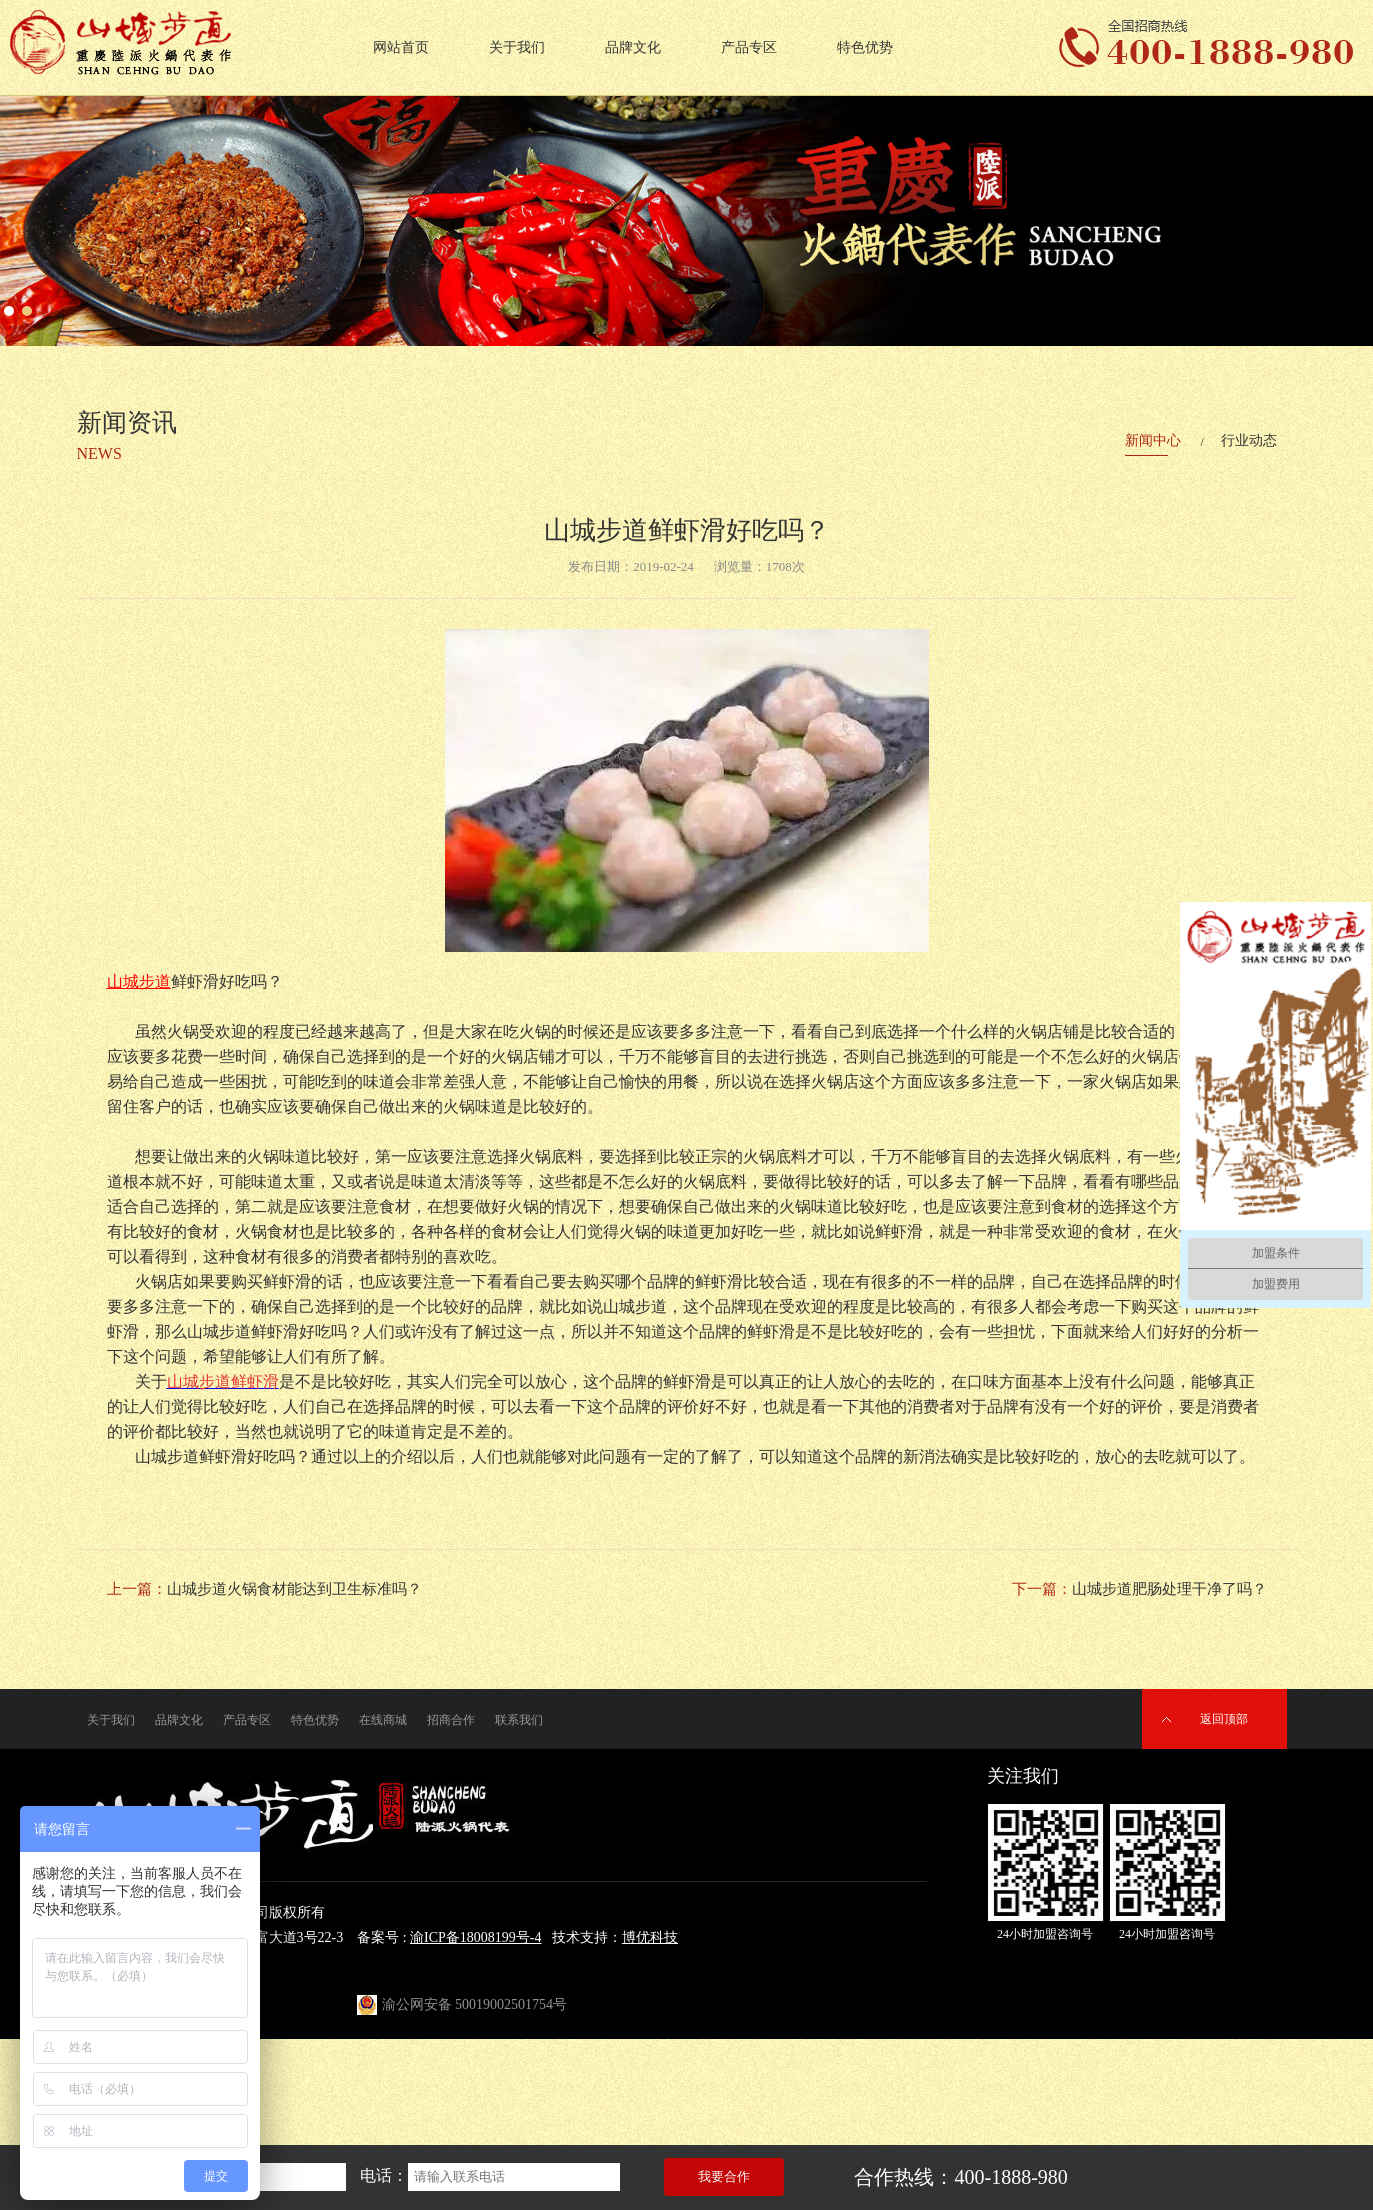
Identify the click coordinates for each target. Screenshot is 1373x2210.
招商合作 (451, 1720)
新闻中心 (1153, 440)
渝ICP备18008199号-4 (475, 1937)
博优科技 (650, 1937)
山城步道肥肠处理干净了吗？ (1169, 1589)
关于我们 (517, 47)
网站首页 (401, 47)
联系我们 (519, 1720)
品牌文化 (633, 47)
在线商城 (383, 1720)
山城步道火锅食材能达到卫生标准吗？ (294, 1589)
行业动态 (1249, 440)
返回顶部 (1224, 1719)
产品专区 (749, 47)
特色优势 (865, 47)
